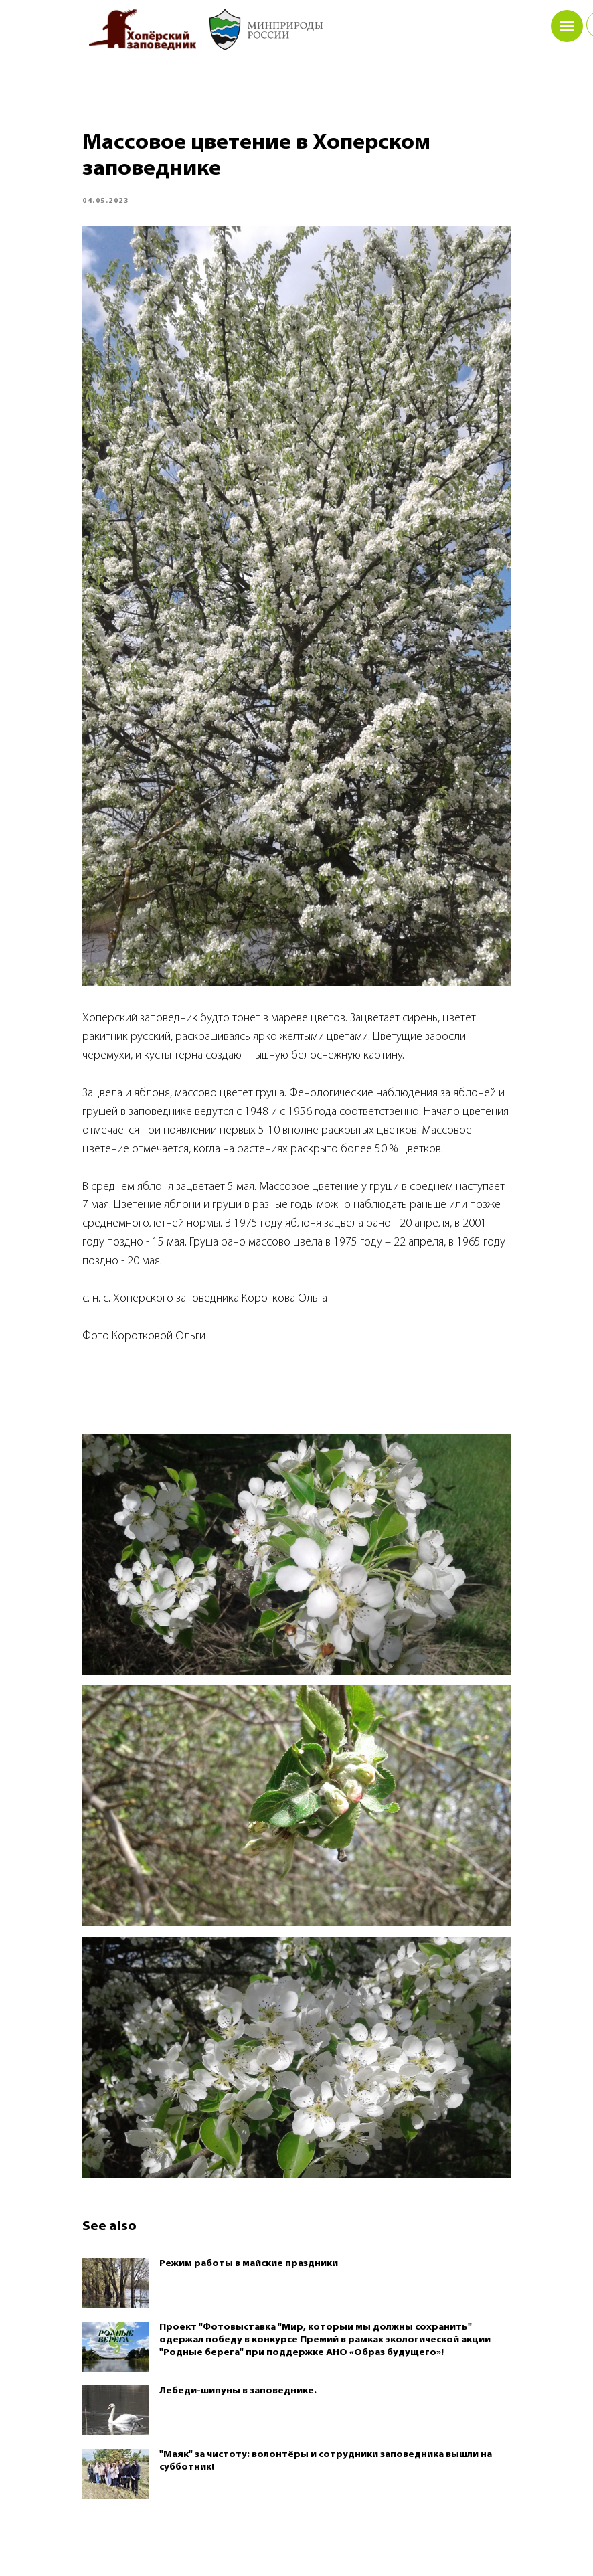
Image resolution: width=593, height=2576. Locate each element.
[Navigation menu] (567, 26)
